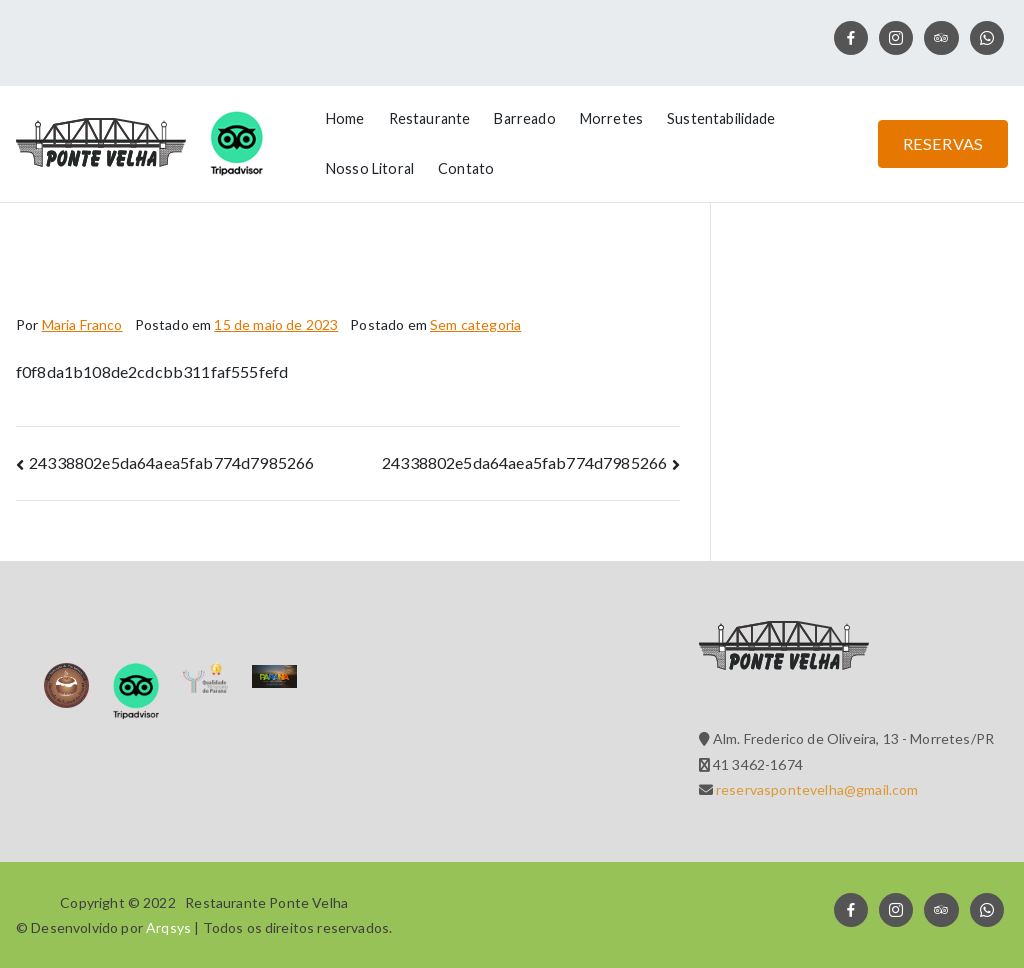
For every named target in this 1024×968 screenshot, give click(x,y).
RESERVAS (943, 143)
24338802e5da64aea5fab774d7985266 (171, 462)
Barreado (524, 118)
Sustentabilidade (721, 118)
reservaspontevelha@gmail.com (816, 789)
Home (345, 118)
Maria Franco (82, 324)
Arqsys (168, 927)
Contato (466, 168)
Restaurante (430, 118)
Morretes (611, 118)
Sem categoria (475, 324)
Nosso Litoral (370, 168)
